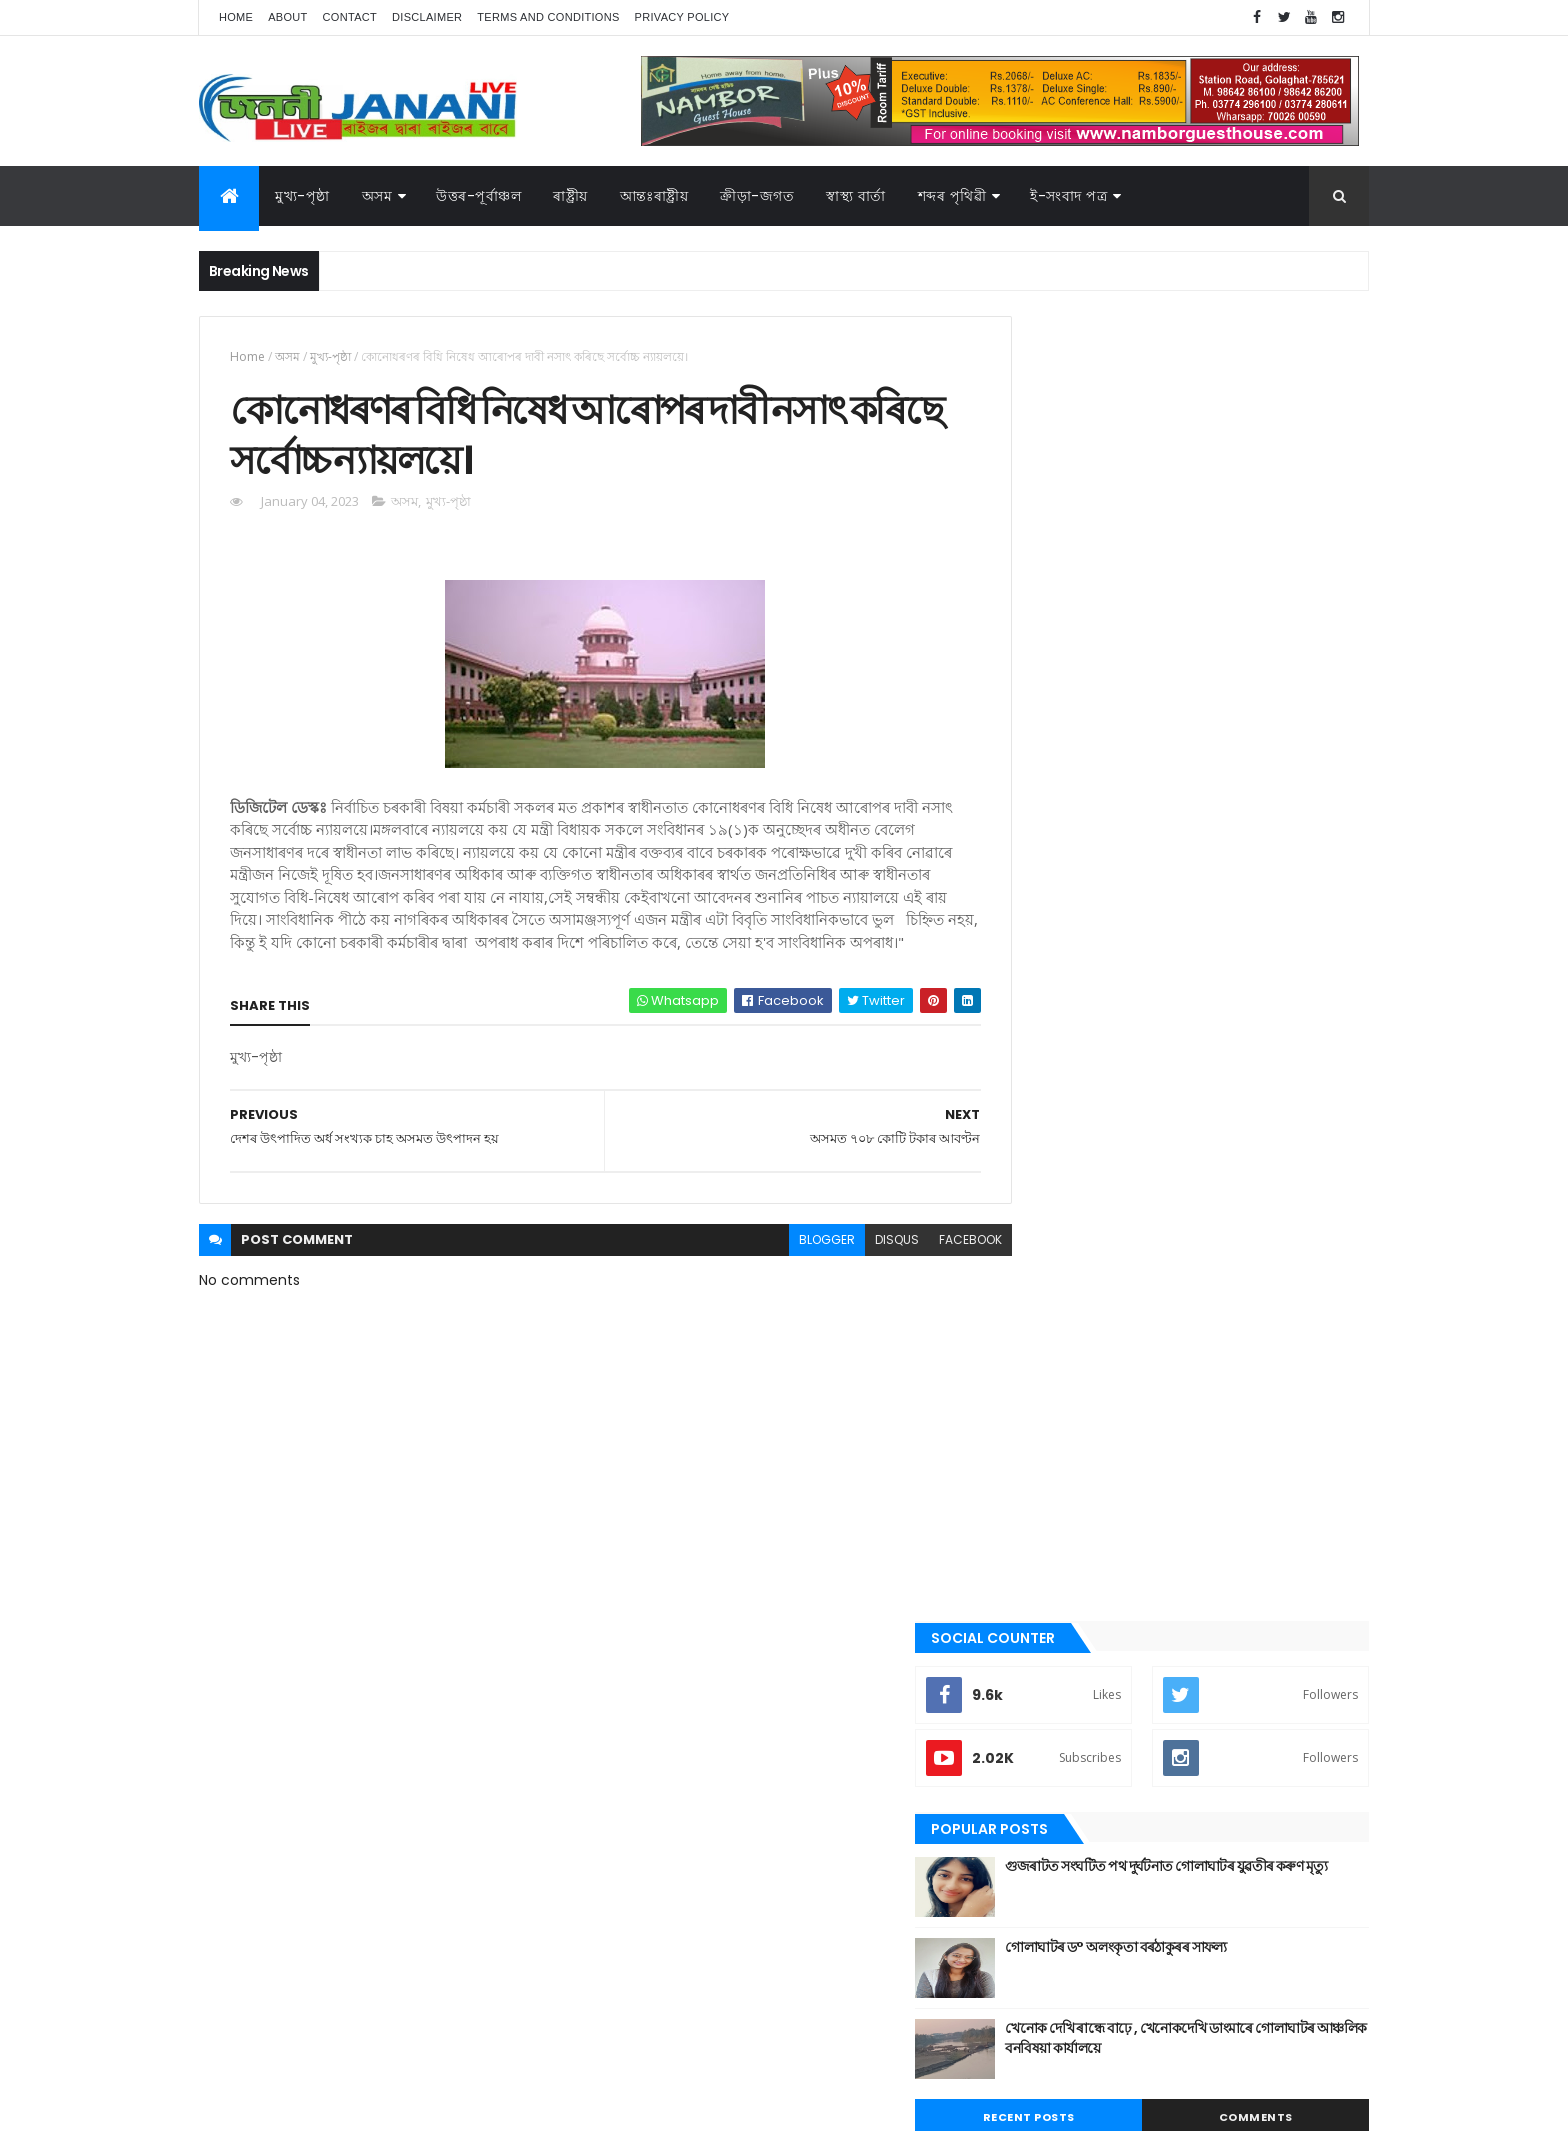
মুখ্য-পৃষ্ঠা (302, 196)
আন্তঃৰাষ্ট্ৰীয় (1047, 1228)
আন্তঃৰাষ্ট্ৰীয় (654, 196)
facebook (925, 1268)
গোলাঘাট (1041, 1431)
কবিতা (1035, 1330)
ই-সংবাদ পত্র (1068, 196)
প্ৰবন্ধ (1032, 1499)
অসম (377, 196)
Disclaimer (427, 17)
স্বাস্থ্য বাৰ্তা (856, 196)
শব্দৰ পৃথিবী (1046, 1702)
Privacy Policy (682, 17)
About (287, 17)
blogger (782, 1268)
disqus (852, 1268)
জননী (1034, 1465)
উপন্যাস (1039, 1296)
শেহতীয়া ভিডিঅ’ (1058, 1735)
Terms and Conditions (548, 17)
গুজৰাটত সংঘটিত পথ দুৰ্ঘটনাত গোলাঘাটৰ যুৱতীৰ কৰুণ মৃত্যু (1230, 571)
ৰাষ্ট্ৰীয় (1033, 1668)
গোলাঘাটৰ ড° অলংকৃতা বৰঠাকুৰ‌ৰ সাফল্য (1207, 642)
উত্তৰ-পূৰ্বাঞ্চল (478, 196)
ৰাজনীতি (1041, 1634)
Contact (350, 17)
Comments (1278, 812)
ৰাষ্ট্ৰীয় (570, 196)
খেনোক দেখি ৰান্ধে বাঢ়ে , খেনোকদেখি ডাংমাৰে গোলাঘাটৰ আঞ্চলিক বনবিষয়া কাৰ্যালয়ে (1220, 733)
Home (236, 17)
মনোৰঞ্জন (1042, 1566)
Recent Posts (1097, 812)
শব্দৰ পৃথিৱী (952, 196)
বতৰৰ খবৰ (1045, 1533)
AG (242, 2110)
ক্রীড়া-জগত (757, 196)
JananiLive (304, 2090)
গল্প (1028, 1397)
